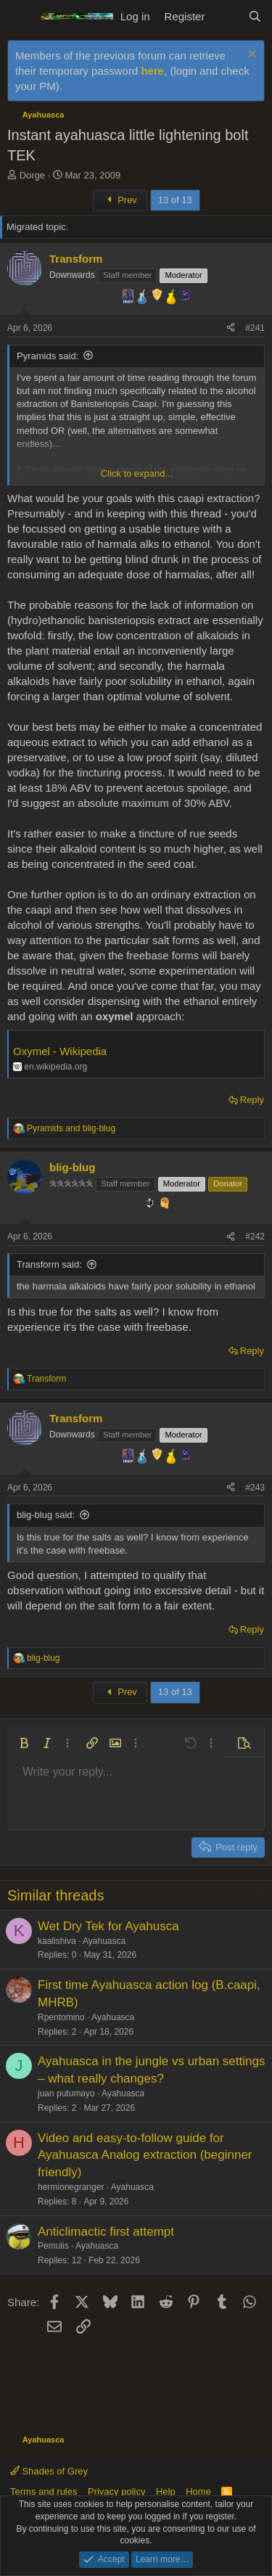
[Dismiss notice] (250, 55)
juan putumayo (66, 2093)
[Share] (230, 328)
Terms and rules (43, 2491)
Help (166, 2491)
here (152, 71)
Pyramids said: (47, 355)
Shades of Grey (49, 2471)
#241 (255, 328)
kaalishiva (57, 1941)
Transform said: (49, 1264)
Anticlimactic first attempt (106, 2232)
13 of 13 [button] (175, 199)
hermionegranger (71, 2187)
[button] (24, 1743)
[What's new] (226, 16)
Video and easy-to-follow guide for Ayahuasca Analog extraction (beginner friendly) (145, 2155)
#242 (255, 1236)
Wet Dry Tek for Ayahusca (108, 1926)
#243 (255, 1487)
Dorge (32, 175)
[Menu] (20, 16)
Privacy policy (116, 2491)
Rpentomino (61, 2017)
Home (198, 2491)
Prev (120, 199)
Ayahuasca (104, 1941)
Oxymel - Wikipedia (60, 1051)
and (71, 1128)
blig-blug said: (46, 1514)
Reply (252, 1099)
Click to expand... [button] (137, 473)
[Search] (255, 16)
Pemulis (53, 2246)
